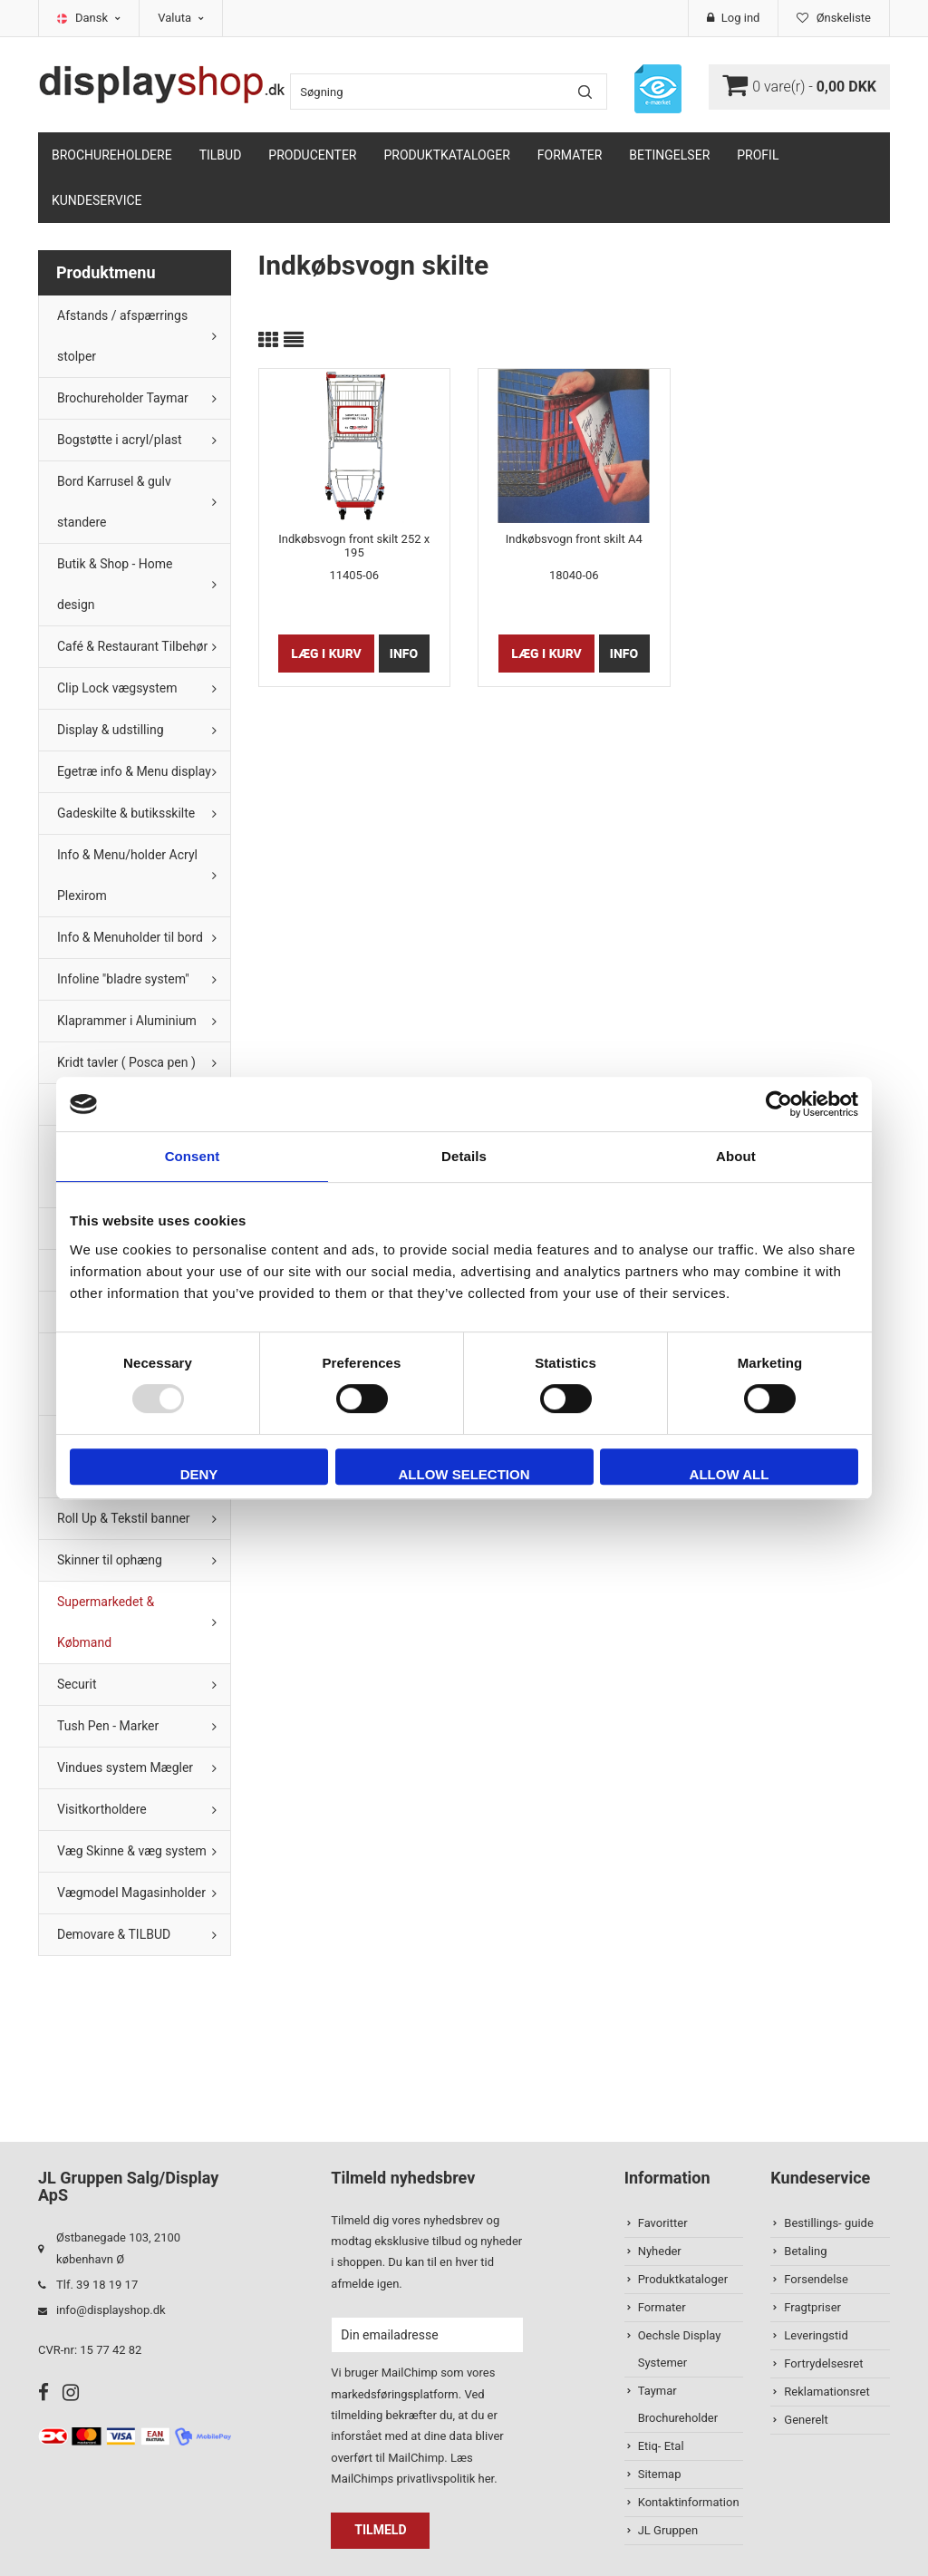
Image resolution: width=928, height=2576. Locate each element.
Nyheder (660, 2251)
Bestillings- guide (828, 2223)
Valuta (181, 17)
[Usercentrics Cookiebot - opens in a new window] (779, 1104)
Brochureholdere (112, 155)
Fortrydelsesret (823, 2363)
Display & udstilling (110, 729)
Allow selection (464, 1474)
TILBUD (220, 155)
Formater (570, 155)
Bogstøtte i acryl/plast (119, 439)
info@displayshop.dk (111, 2310)
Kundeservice (97, 200)
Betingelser (669, 155)
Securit (77, 1684)
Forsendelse (816, 2279)
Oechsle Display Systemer (679, 2349)
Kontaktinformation (689, 2502)
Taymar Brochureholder (678, 2404)
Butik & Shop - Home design (115, 584)
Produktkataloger (447, 155)
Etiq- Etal (661, 2446)
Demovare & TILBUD (113, 1934)
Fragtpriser (812, 2307)
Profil (757, 155)
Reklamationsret (826, 2391)
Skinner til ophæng (109, 1560)
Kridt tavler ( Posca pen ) (126, 1062)
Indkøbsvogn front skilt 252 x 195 (354, 545)
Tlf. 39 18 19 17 (97, 2284)
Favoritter (663, 2223)
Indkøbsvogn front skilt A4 (574, 539)
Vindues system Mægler (125, 1767)
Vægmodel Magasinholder (131, 1892)
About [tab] (736, 1156)
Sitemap (660, 2474)
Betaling (805, 2251)
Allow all (729, 1474)
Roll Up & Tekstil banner (123, 1518)
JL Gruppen (668, 2530)
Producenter (312, 155)
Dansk (98, 17)
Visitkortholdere (102, 1809)
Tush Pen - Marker (108, 1726)
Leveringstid (815, 2335)
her (486, 2478)
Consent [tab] (192, 1156)
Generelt (805, 2419)
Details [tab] (464, 1156)
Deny (199, 1474)
